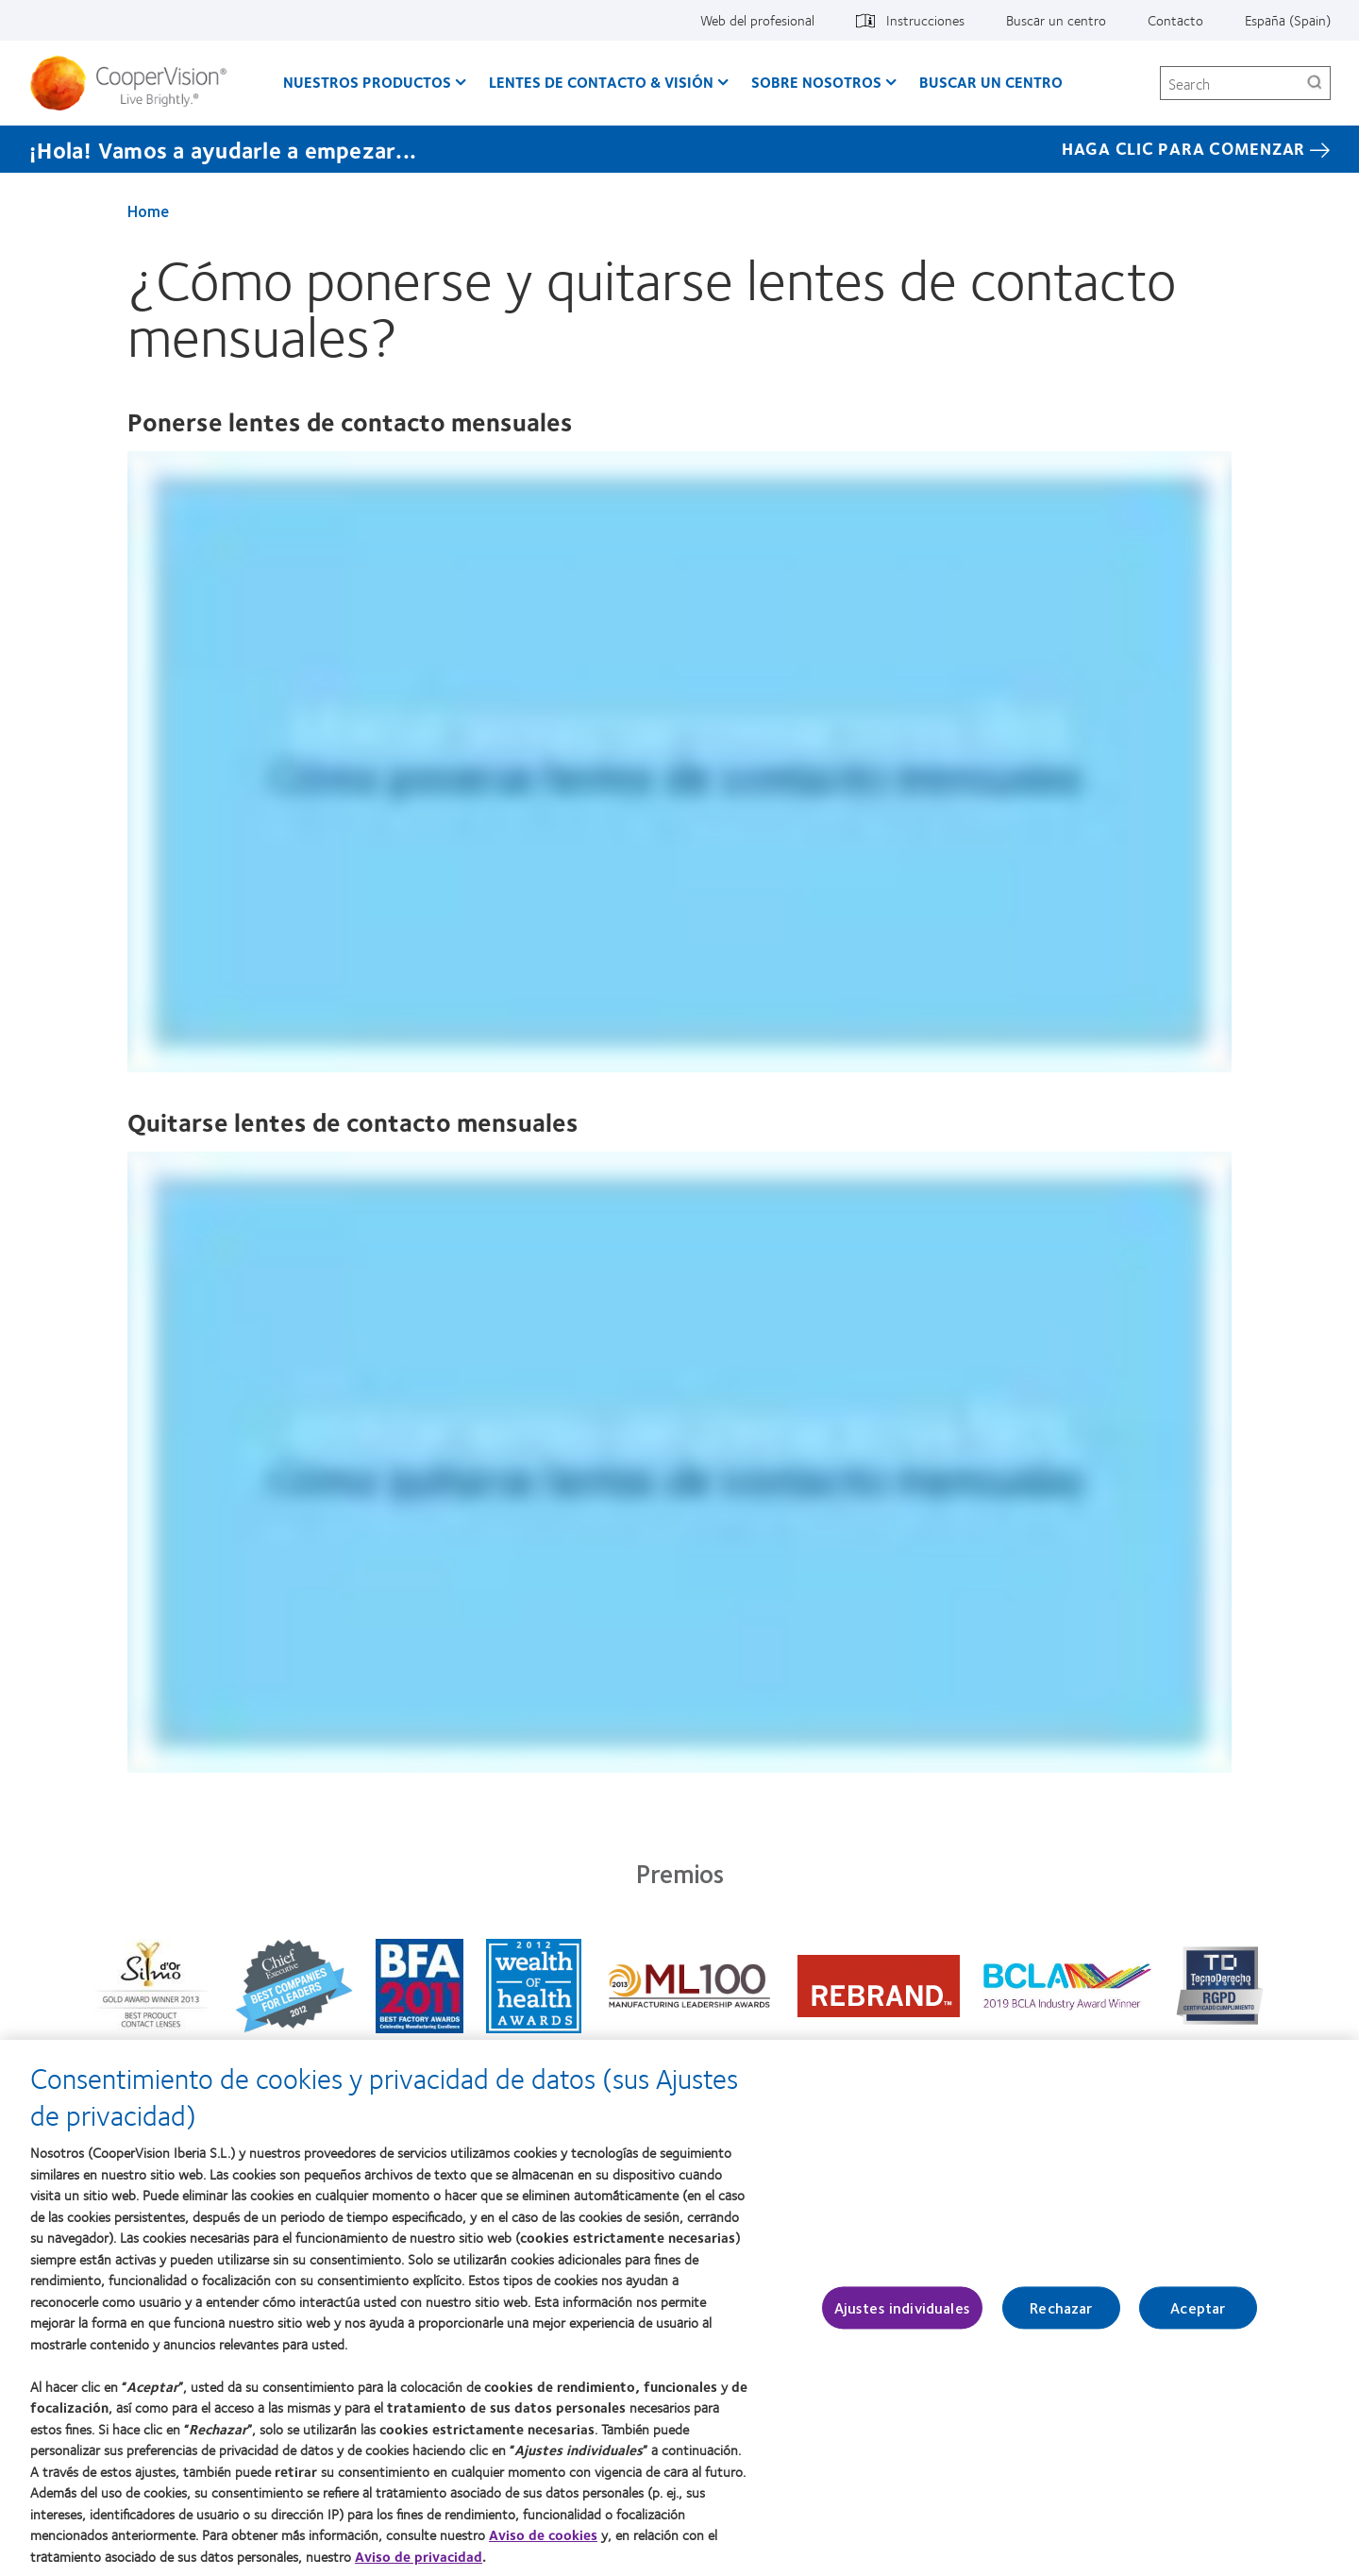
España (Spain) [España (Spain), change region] (1288, 19)
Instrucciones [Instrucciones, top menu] (925, 19)
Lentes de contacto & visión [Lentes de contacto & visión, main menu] (601, 81)
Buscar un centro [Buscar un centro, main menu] (991, 81)
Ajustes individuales (902, 2307)
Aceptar (1197, 2307)
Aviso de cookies (543, 2534)
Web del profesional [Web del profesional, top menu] (757, 19)
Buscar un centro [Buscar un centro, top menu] (1056, 19)
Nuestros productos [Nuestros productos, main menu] (367, 81)
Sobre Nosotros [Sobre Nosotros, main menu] (816, 81)
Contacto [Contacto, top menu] (1175, 19)
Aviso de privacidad (418, 2556)
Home (148, 210)
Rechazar (1061, 2307)
